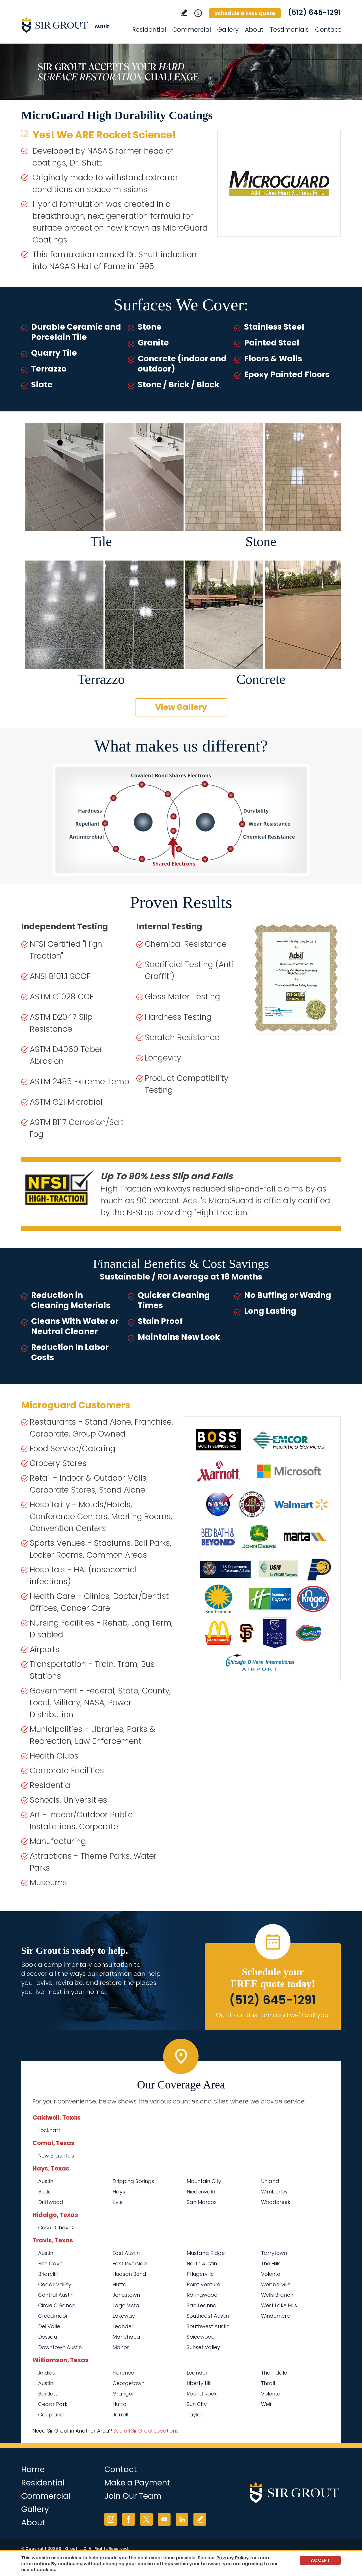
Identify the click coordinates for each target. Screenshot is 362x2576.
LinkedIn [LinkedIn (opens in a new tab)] (182, 2519)
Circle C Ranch (56, 2305)
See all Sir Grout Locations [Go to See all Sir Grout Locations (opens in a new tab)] (145, 2430)
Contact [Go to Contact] (328, 29)
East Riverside (130, 2263)
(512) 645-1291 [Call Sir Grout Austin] (314, 12)
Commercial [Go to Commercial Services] (191, 29)
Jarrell (120, 2414)
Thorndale (274, 2372)
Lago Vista (126, 2305)
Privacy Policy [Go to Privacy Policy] (232, 2557)
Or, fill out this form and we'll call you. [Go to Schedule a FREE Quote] (272, 2015)
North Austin (202, 2263)
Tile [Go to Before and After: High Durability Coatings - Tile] (101, 541)
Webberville (275, 2284)
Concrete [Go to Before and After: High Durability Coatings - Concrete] (260, 679)
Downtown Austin (60, 2347)
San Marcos (202, 2202)
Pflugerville (200, 2273)
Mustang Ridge (206, 2253)
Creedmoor (53, 2315)
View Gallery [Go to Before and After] (181, 707)
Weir (266, 2404)
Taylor (194, 2414)
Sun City (197, 2404)
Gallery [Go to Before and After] (228, 29)
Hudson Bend (129, 2273)
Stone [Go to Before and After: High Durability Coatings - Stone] (260, 541)
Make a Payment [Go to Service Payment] (137, 2482)
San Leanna (202, 2305)
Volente (270, 2273)
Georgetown (129, 2383)
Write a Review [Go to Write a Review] (184, 12)
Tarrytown (274, 2253)
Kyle (118, 2202)
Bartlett (47, 2393)
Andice (46, 2372)
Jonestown (126, 2294)
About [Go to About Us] (254, 29)
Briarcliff (48, 2273)
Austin (45, 2181)
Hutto (119, 2284)
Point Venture (203, 2284)
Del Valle (49, 2326)
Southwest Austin (208, 2326)
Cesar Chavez (56, 2227)
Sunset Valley (203, 2347)
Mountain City (204, 2181)
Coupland (51, 2414)
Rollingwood (202, 2294)
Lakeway (124, 2315)
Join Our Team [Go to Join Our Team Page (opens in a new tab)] (132, 2496)
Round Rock (202, 2393)
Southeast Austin (208, 2315)
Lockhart (49, 2130)
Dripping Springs (133, 2181)
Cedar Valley (54, 2284)
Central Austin (56, 2294)
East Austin (126, 2253)
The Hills (271, 2263)
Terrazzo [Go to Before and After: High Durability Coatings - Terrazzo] (101, 679)
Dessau (47, 2336)
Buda (45, 2191)
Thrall (268, 2383)
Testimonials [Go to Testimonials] (289, 29)
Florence (123, 2372)
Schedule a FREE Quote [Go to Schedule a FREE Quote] (245, 13)
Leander (123, 2326)
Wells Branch (277, 2294)
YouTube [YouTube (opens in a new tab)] (164, 2519)
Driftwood (50, 2202)
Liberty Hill (199, 2383)
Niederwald (201, 2191)
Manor (121, 2347)
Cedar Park (52, 2404)
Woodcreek (275, 2202)
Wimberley (274, 2191)
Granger (123, 2393)
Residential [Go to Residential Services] (149, 29)
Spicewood (201, 2336)
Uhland (270, 2181)
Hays (119, 2191)
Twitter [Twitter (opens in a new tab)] (146, 2519)
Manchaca (126, 2336)
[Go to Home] (72, 25)
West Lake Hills (279, 2305)
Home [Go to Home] (33, 2469)
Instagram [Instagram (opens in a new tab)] (110, 2519)
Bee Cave (50, 2263)
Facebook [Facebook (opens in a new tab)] (128, 2519)
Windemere (275, 2315)
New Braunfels (56, 2155)
